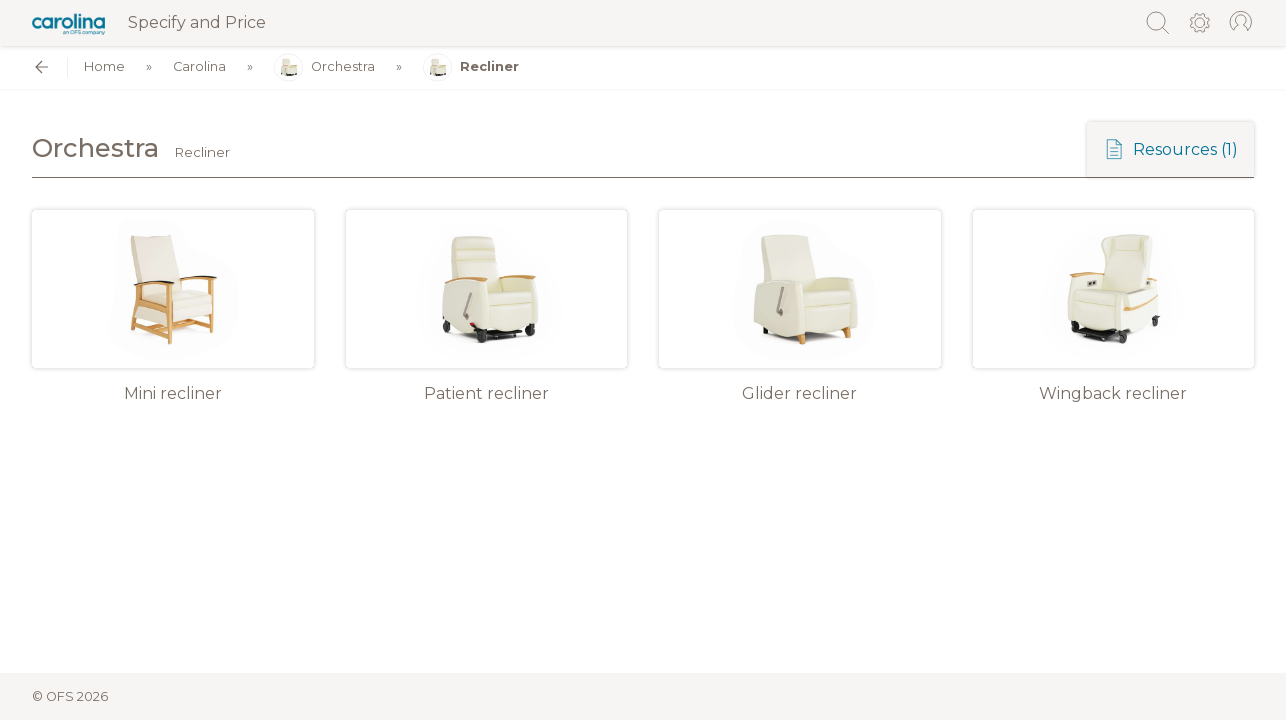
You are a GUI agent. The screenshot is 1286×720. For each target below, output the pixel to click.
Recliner (471, 67)
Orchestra (324, 67)
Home (104, 67)
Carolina (199, 67)
